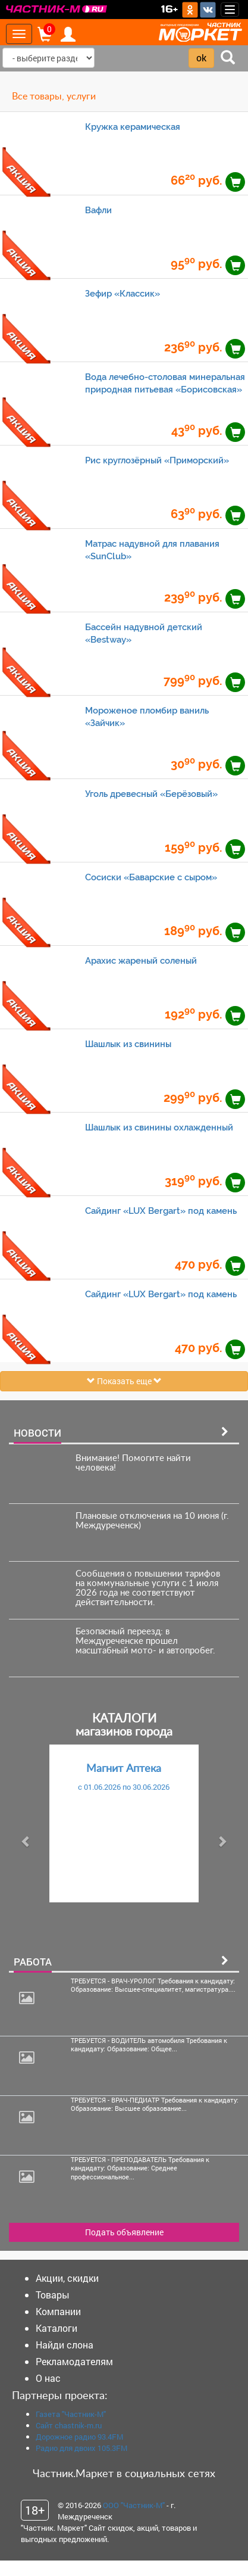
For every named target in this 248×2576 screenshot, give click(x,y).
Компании (58, 2311)
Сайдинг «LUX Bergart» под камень (161, 1211)
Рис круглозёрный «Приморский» (157, 460)
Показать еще (124, 1381)
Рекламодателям (74, 2361)
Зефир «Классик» (122, 293)
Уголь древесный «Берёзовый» (151, 794)
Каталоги (56, 2328)
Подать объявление (124, 2232)
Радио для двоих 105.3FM (81, 2448)
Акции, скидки (67, 2278)
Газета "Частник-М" (71, 2414)
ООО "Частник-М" (134, 2505)
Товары (53, 2294)
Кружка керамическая (132, 127)
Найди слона (64, 2344)
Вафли (98, 210)
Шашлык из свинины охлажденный (159, 1127)
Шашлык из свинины (128, 1044)
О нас (48, 2378)
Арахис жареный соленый (141, 960)
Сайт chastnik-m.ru (69, 2425)
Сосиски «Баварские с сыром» (151, 877)
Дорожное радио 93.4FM (79, 2436)
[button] (26, 1841)
